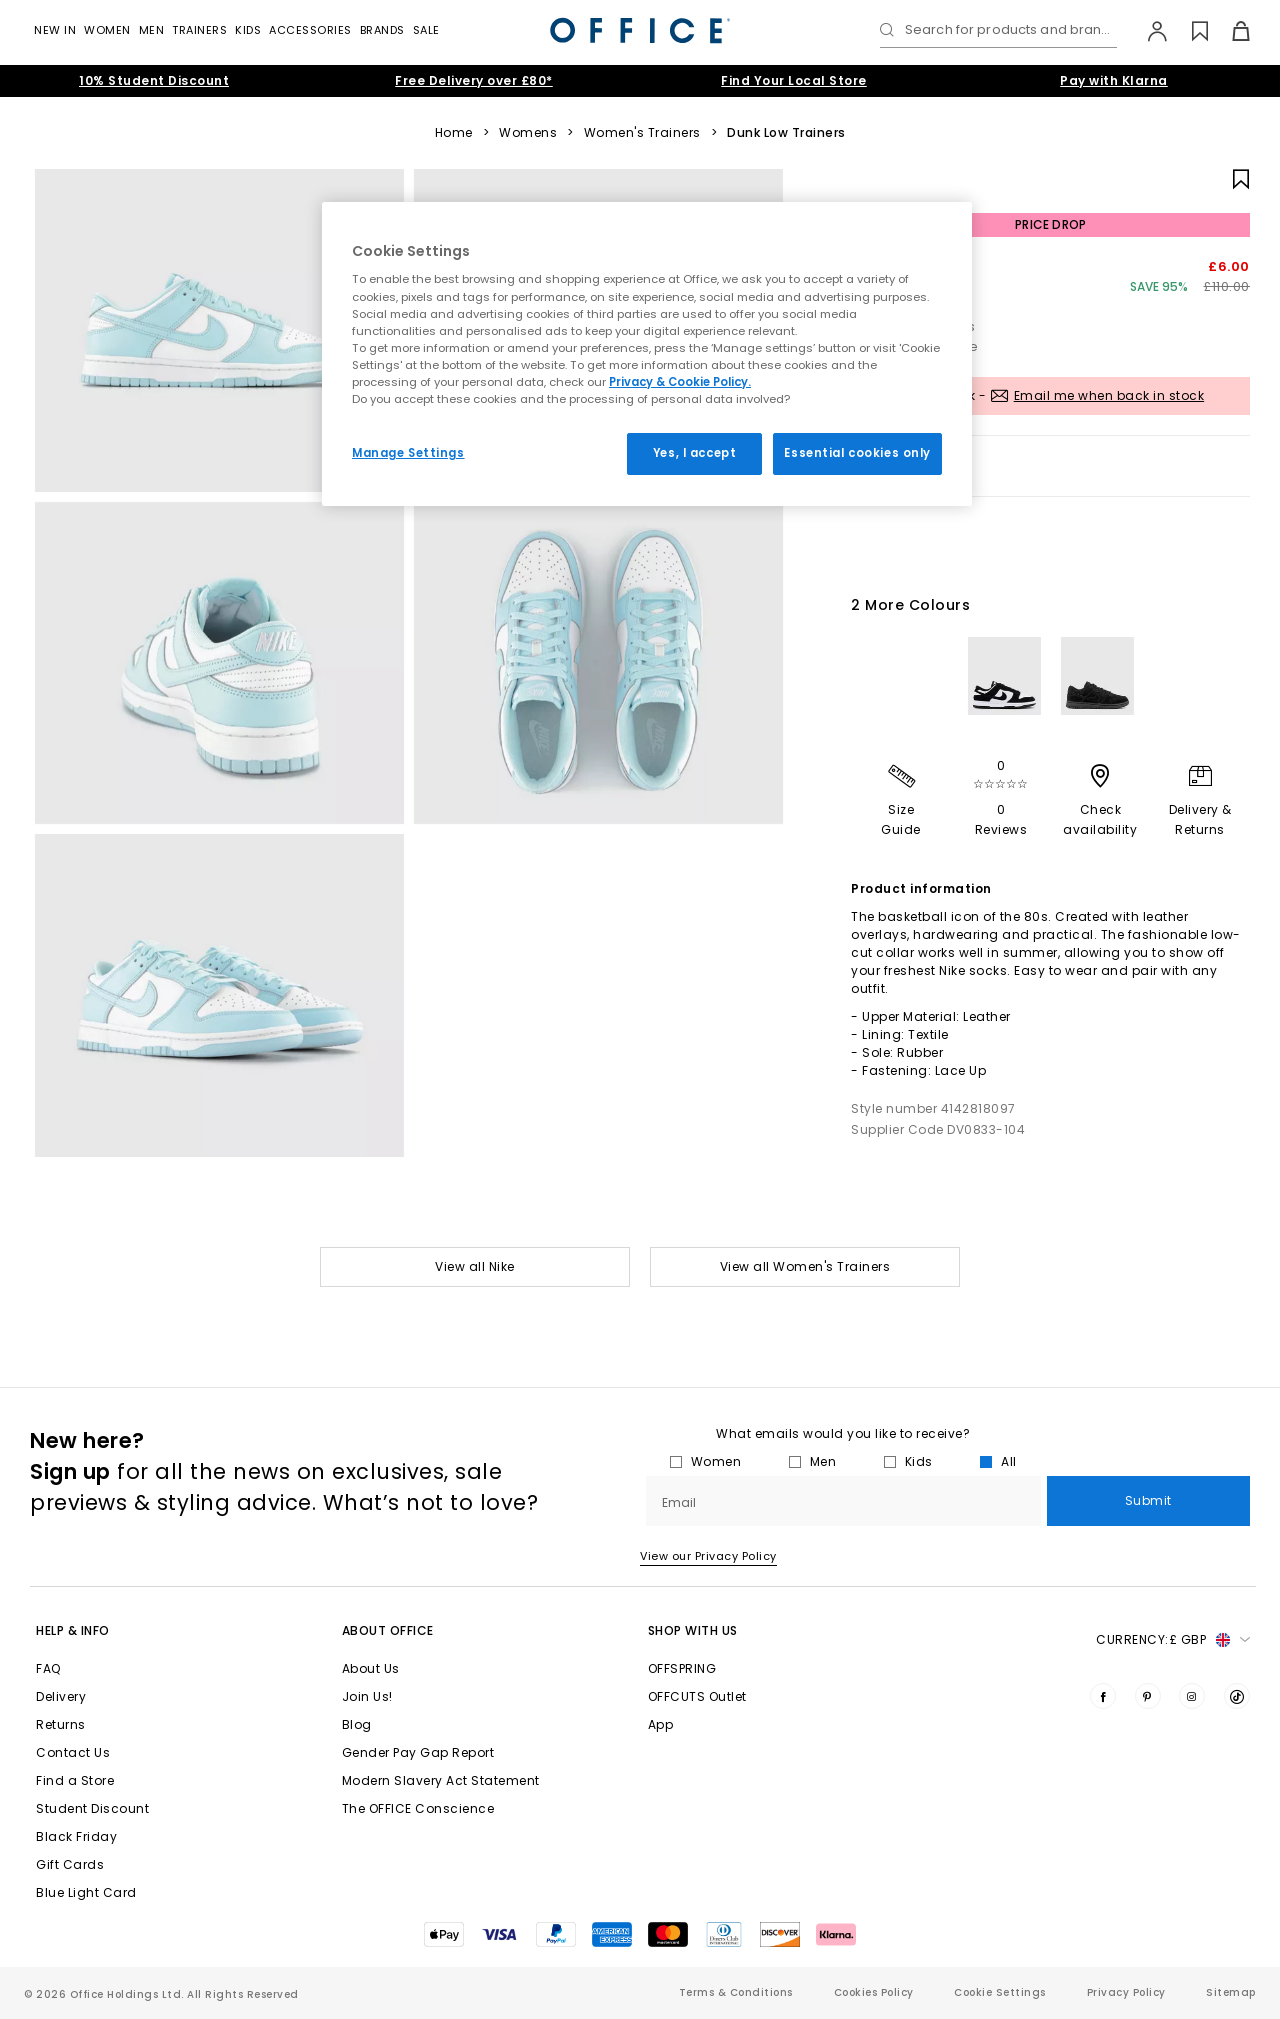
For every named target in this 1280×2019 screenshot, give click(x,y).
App (661, 1724)
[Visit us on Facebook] (1103, 1696)
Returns (61, 1724)
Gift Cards (70, 1864)
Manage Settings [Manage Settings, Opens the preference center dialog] (408, 453)
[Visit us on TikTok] (1237, 1696)
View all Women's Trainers (805, 1266)
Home (454, 133)
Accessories (310, 30)
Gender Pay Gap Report (418, 1752)
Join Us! (367, 1696)
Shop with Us (693, 1630)
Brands (382, 30)
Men (152, 30)
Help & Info (73, 1630)
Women (107, 30)
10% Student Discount (154, 80)
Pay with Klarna (1114, 80)
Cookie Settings (1000, 1992)
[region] (647, 354)
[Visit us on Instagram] (1192, 1696)
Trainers (199, 30)
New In (55, 30)
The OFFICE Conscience (418, 1808)
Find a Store (75, 1780)
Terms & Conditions (736, 1992)
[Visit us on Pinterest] (1148, 1696)
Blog (357, 1724)
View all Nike (475, 1266)
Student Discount (92, 1808)
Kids (248, 30)
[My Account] (1147, 31)
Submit (1148, 1500)
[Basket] (1229, 31)
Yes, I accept (694, 453)
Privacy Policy (1126, 1992)
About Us (371, 1668)
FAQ (48, 1668)
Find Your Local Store (794, 80)
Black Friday (76, 1836)
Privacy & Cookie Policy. (680, 382)
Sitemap (1231, 1992)
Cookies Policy (874, 1992)
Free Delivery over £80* (474, 80)
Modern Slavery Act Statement (441, 1780)
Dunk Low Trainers (786, 133)
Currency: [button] (1173, 1640)
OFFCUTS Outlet (697, 1696)
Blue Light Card (86, 1892)
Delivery (61, 1696)
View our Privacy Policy (708, 1556)
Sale (426, 30)
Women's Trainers (642, 133)
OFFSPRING (682, 1668)
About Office (388, 1630)
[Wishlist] (1188, 31)
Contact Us (73, 1752)
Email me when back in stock (1109, 395)
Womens (528, 133)
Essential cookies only (857, 453)
